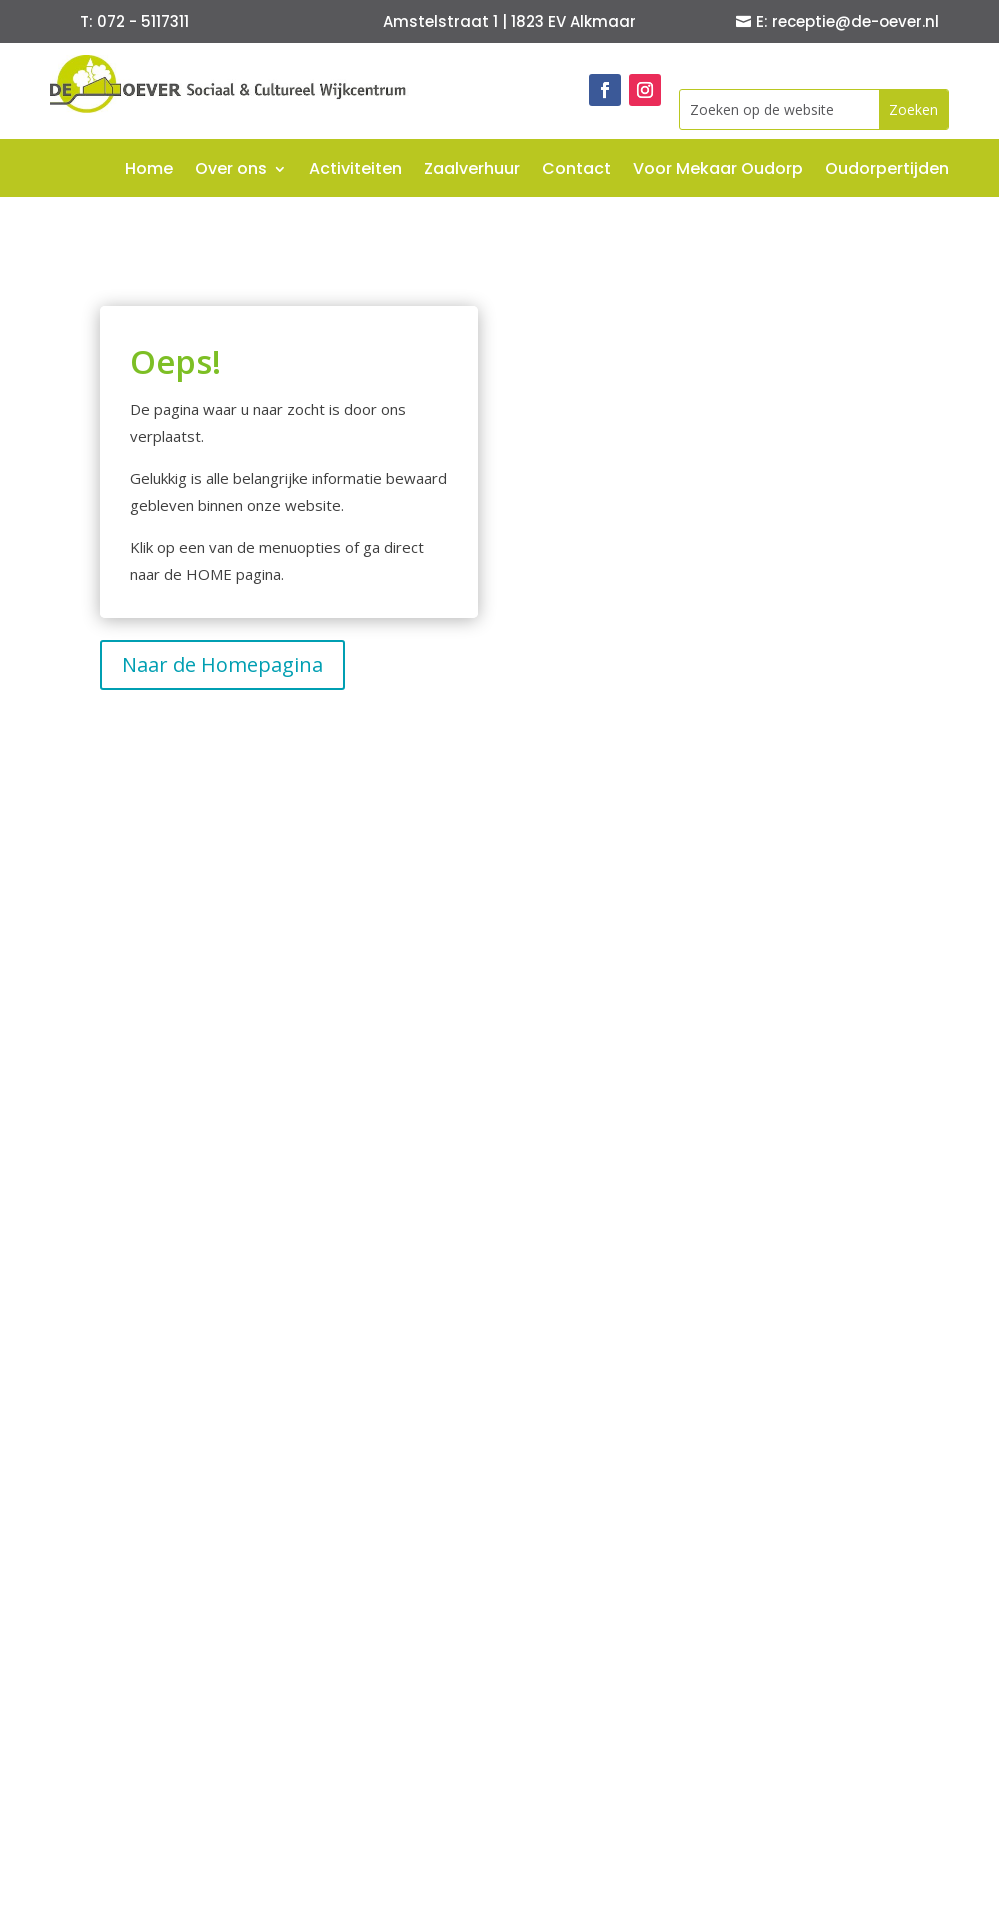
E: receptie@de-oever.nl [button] (847, 21)
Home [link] (149, 171)
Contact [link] (576, 171)
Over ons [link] (231, 171)
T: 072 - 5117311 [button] (134, 21)
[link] (230, 107)
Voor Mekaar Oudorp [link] (718, 171)
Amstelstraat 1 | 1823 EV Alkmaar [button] (509, 21)
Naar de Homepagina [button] (222, 664)
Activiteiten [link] (355, 171)
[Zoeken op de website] (779, 109)
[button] (913, 109)
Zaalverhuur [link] (472, 171)
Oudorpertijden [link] (887, 171)
